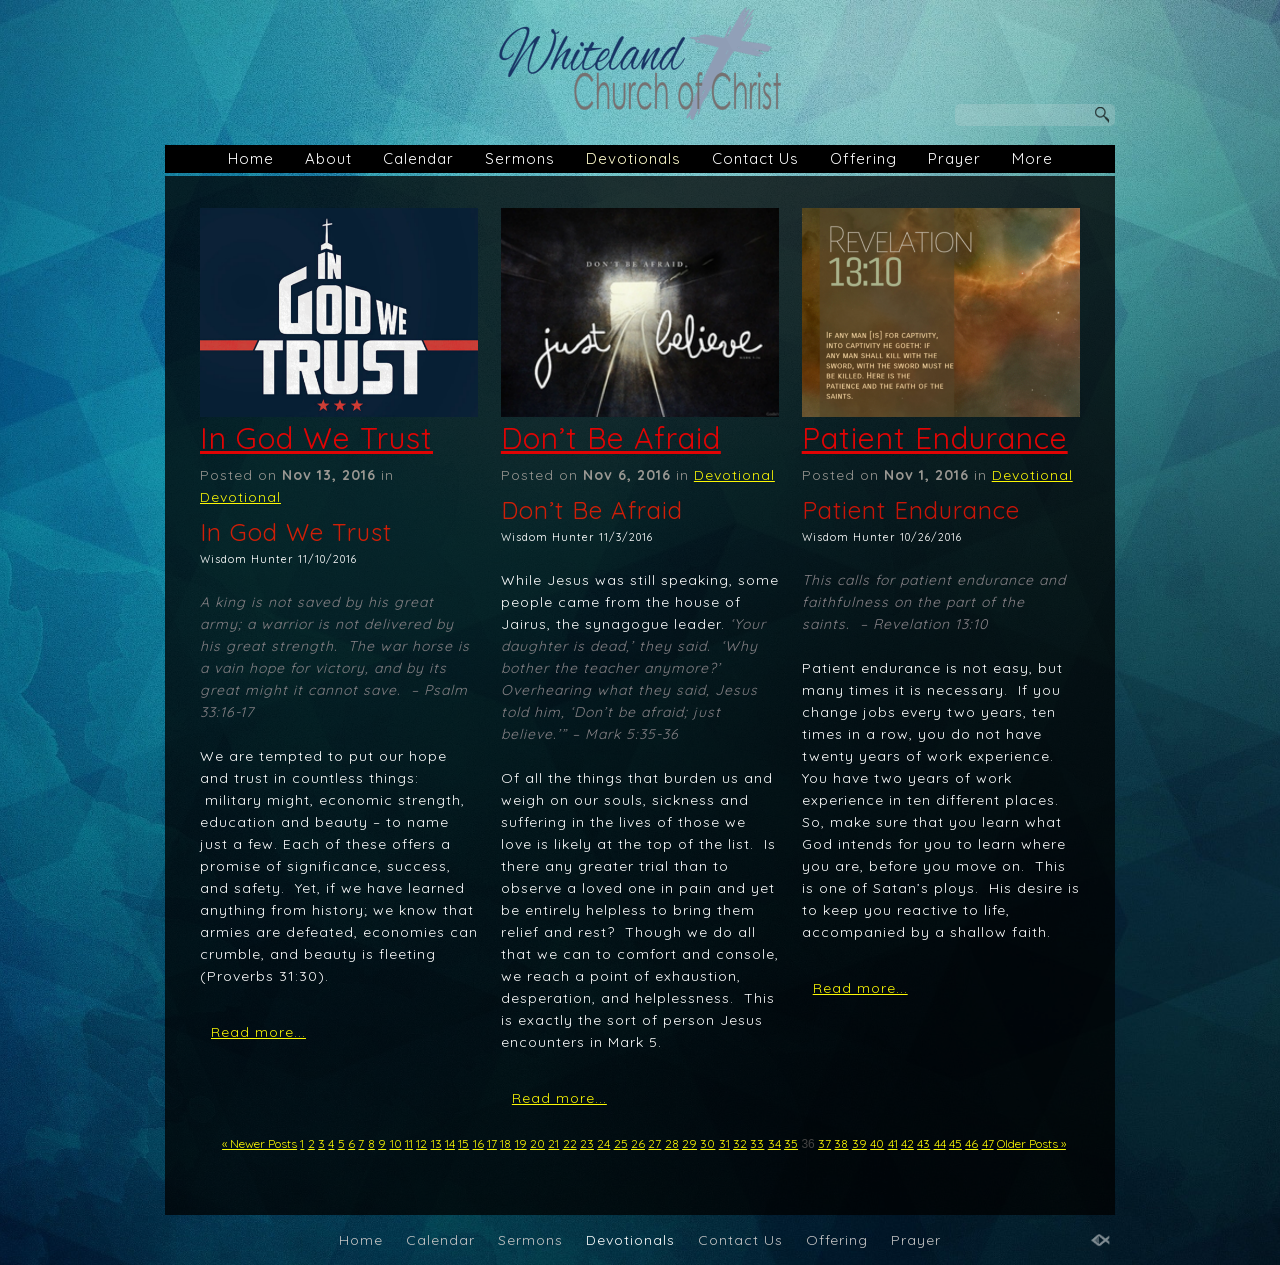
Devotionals (633, 158)
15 (463, 1143)
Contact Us (755, 158)
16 (478, 1143)
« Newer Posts (259, 1143)
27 (654, 1143)
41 (893, 1143)
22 (570, 1143)
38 (841, 1143)
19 (521, 1143)
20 (537, 1143)
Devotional (240, 497)
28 (672, 1143)
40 (877, 1143)
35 (791, 1143)
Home (251, 158)
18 (505, 1143)
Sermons (520, 158)
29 (689, 1143)
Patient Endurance (935, 438)
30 (707, 1143)
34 (774, 1143)
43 (923, 1143)
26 (638, 1143)
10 (396, 1143)
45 (955, 1143)
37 (824, 1143)
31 (724, 1143)
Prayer (954, 158)
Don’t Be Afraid (611, 438)
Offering (863, 158)
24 (603, 1143)
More (1032, 158)
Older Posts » (1031, 1143)
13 (436, 1143)
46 (971, 1143)
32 (740, 1143)
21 (553, 1143)
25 (621, 1143)
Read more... (258, 1032)
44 (940, 1143)
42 (907, 1143)
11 (409, 1143)
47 (988, 1143)
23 (587, 1143)
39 (859, 1143)
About (328, 158)
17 (492, 1143)
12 (421, 1143)
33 (757, 1143)
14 (450, 1143)
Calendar (418, 158)
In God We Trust (316, 438)
